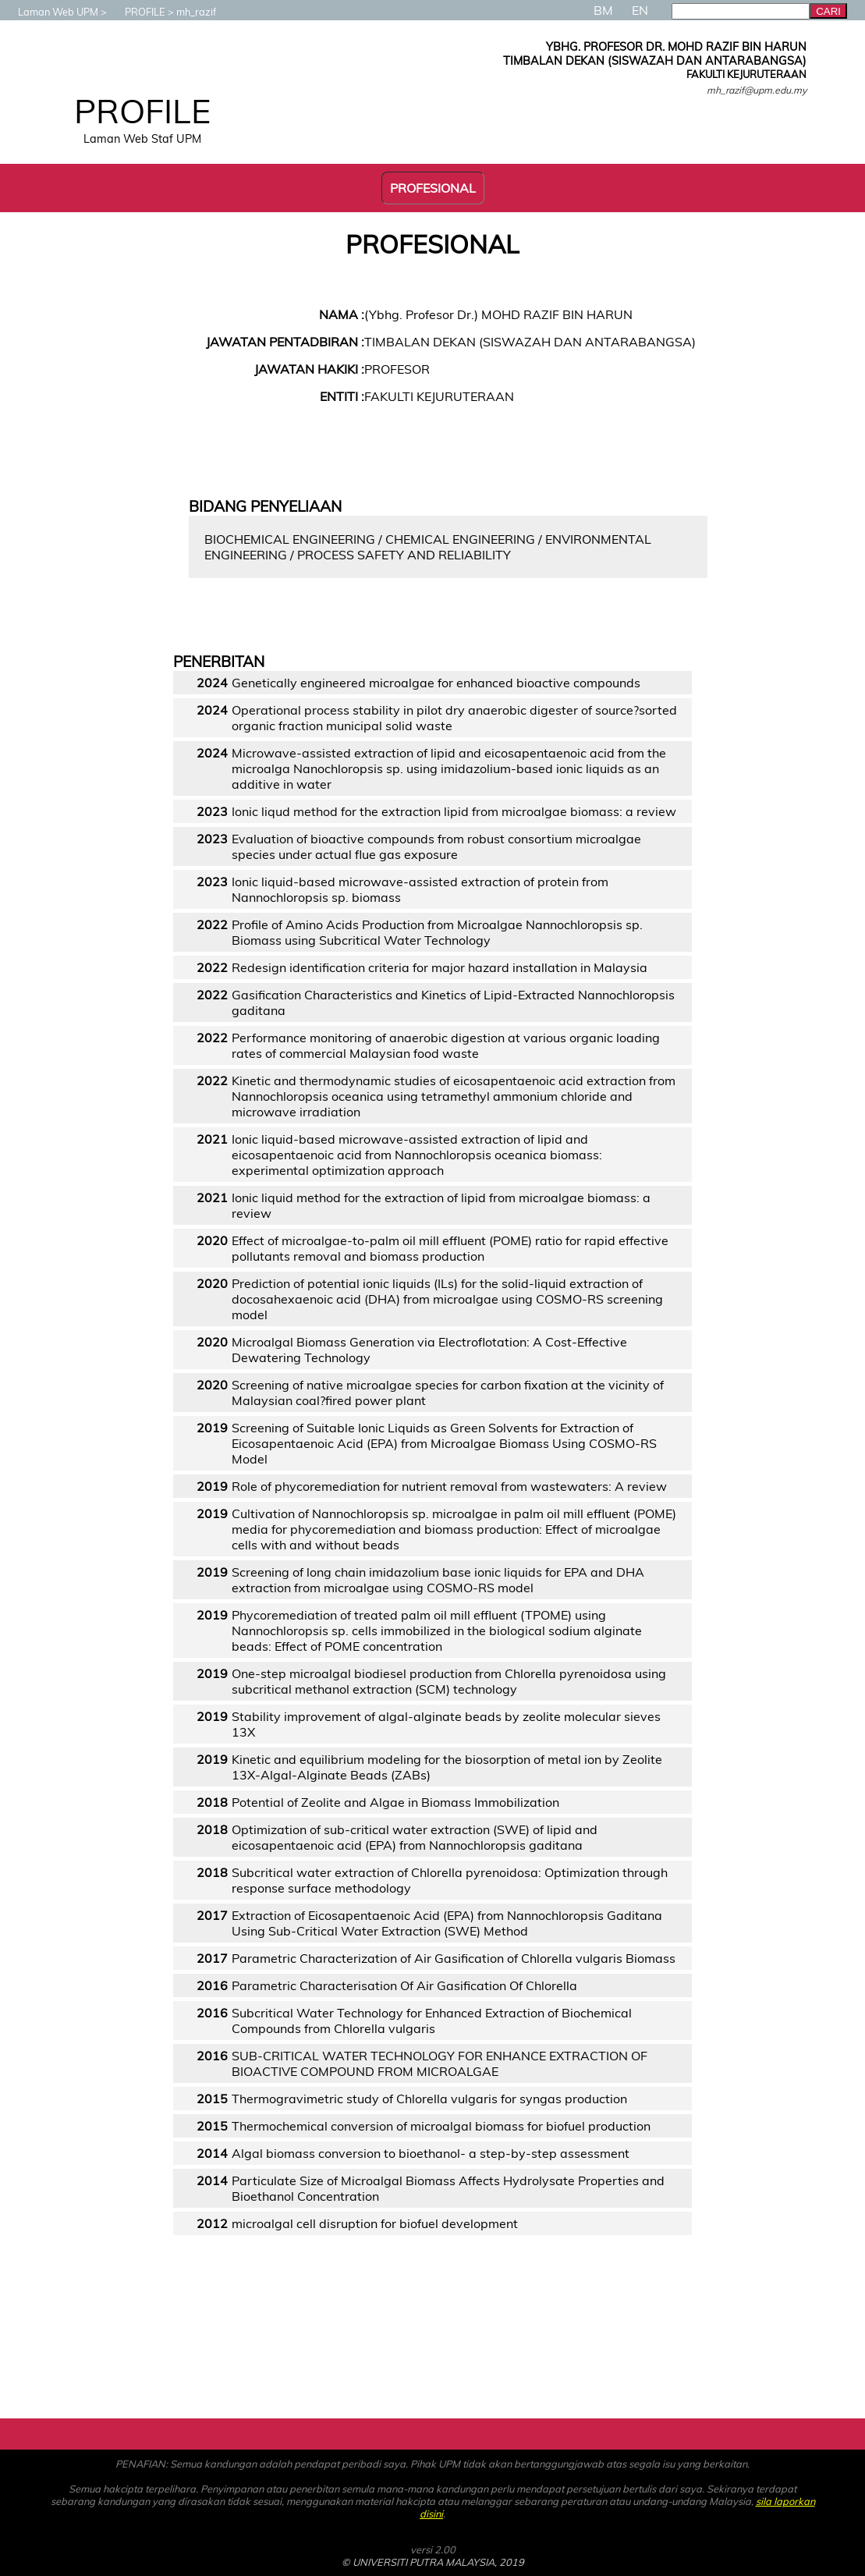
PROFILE (137, 11)
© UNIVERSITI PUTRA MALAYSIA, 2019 (433, 2562)
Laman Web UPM (50, 11)
